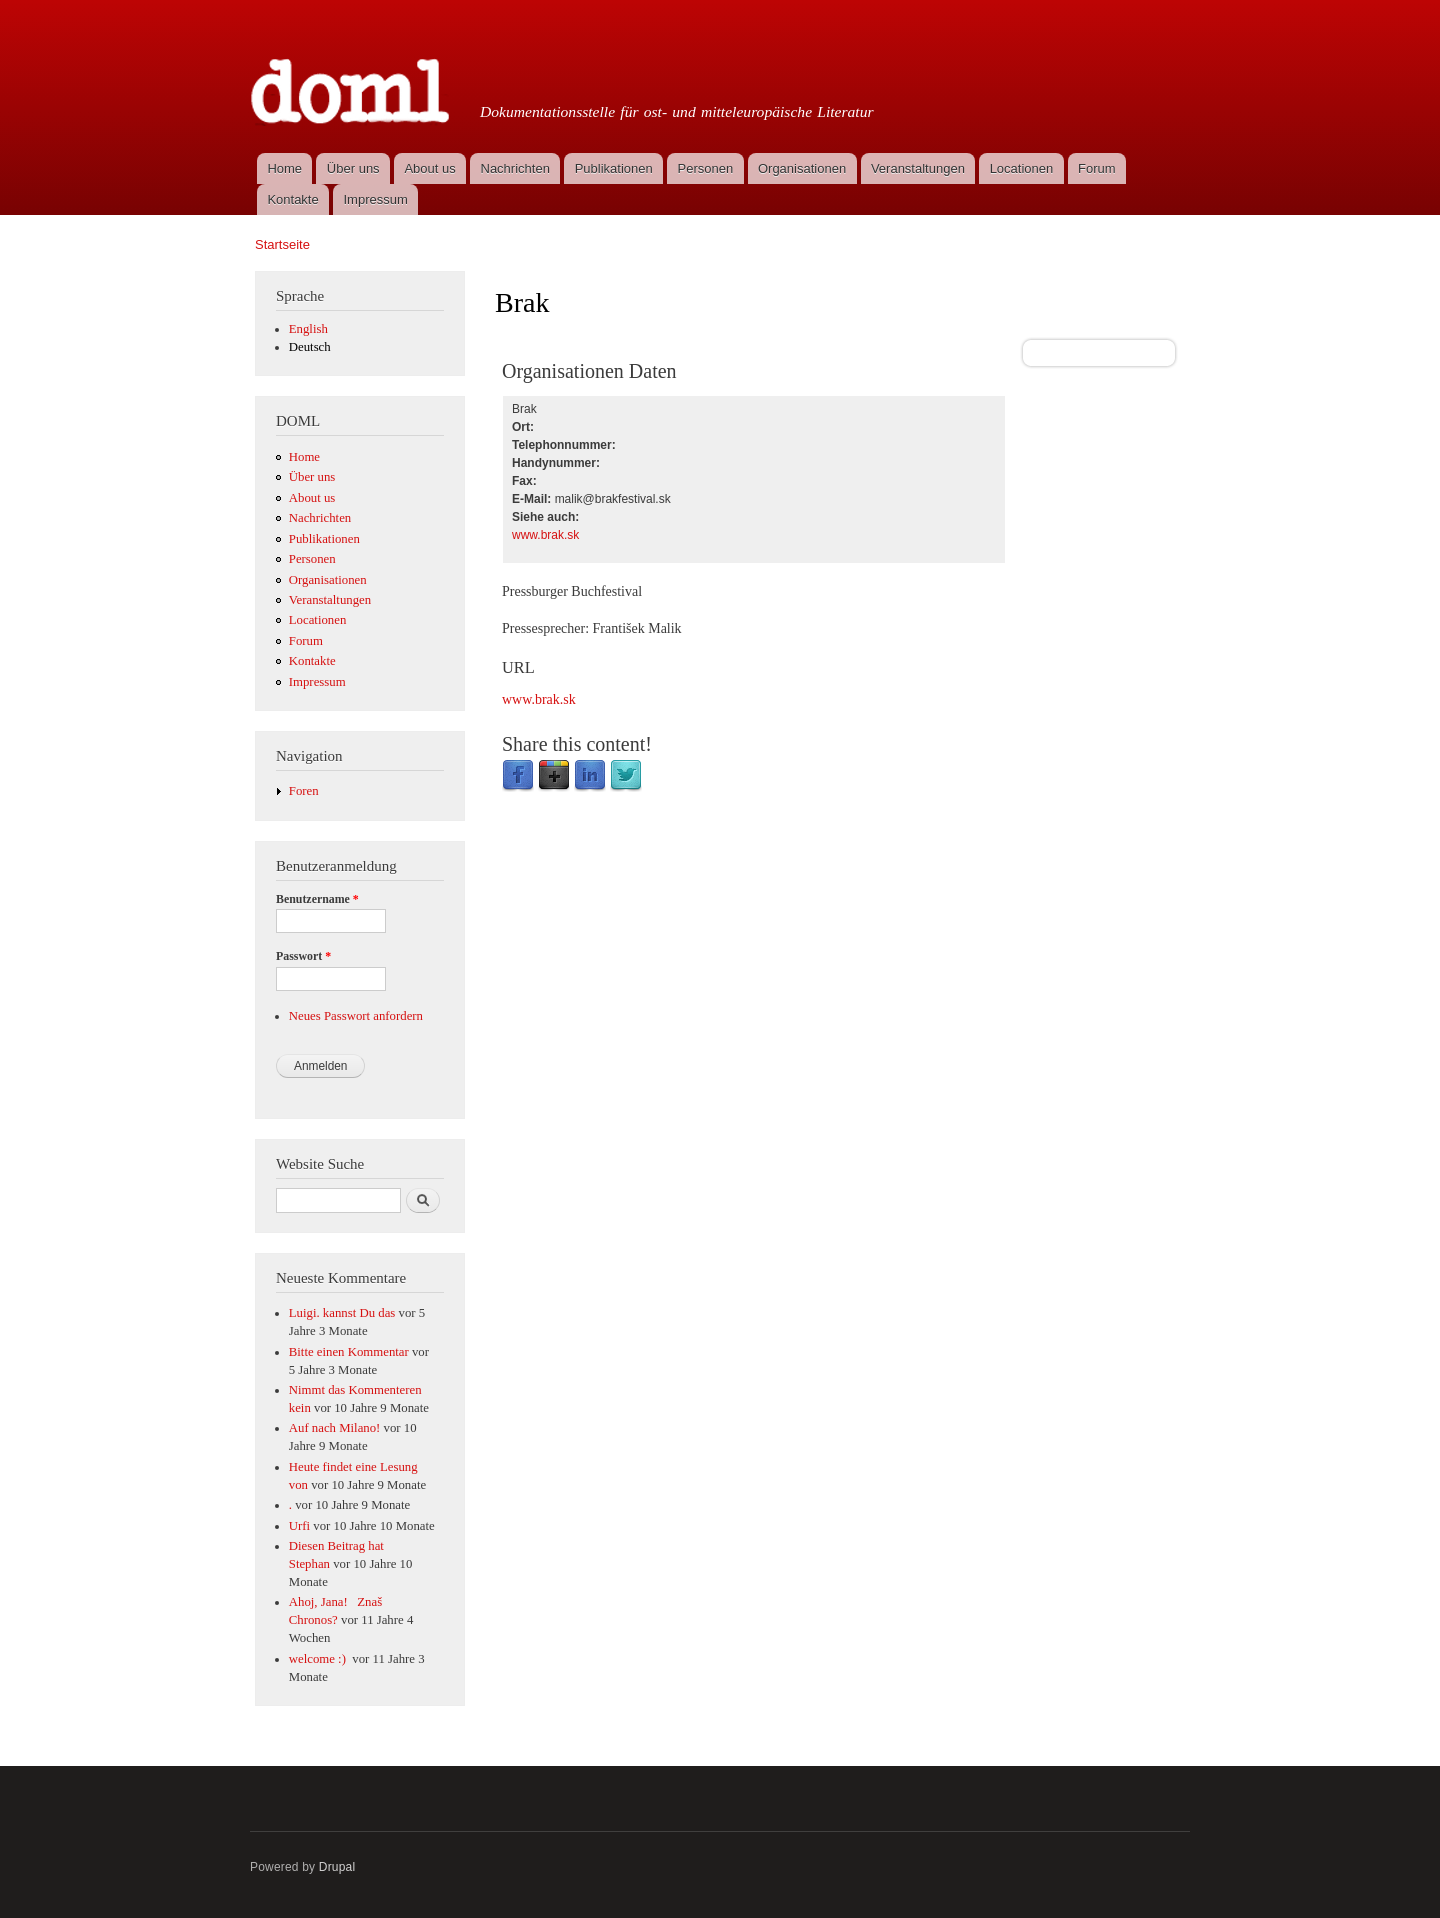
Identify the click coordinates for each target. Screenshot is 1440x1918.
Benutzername (317, 899)
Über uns (353, 168)
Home (284, 168)
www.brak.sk (545, 535)
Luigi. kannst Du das (342, 1313)
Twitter (626, 776)
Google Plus (554, 776)
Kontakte (292, 199)
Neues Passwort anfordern (356, 1016)
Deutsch (310, 347)
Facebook (518, 776)
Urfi (299, 1526)
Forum (1097, 168)
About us (429, 168)
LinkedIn (590, 776)
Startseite (282, 244)
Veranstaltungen (918, 168)
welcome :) (319, 1659)
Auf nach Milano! (335, 1428)
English (308, 329)
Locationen (1022, 168)
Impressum (376, 199)
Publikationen (614, 168)
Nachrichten (515, 168)
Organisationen (802, 168)
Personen (706, 168)
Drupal (337, 1867)
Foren (304, 791)
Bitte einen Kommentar (349, 1352)
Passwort (303, 956)
